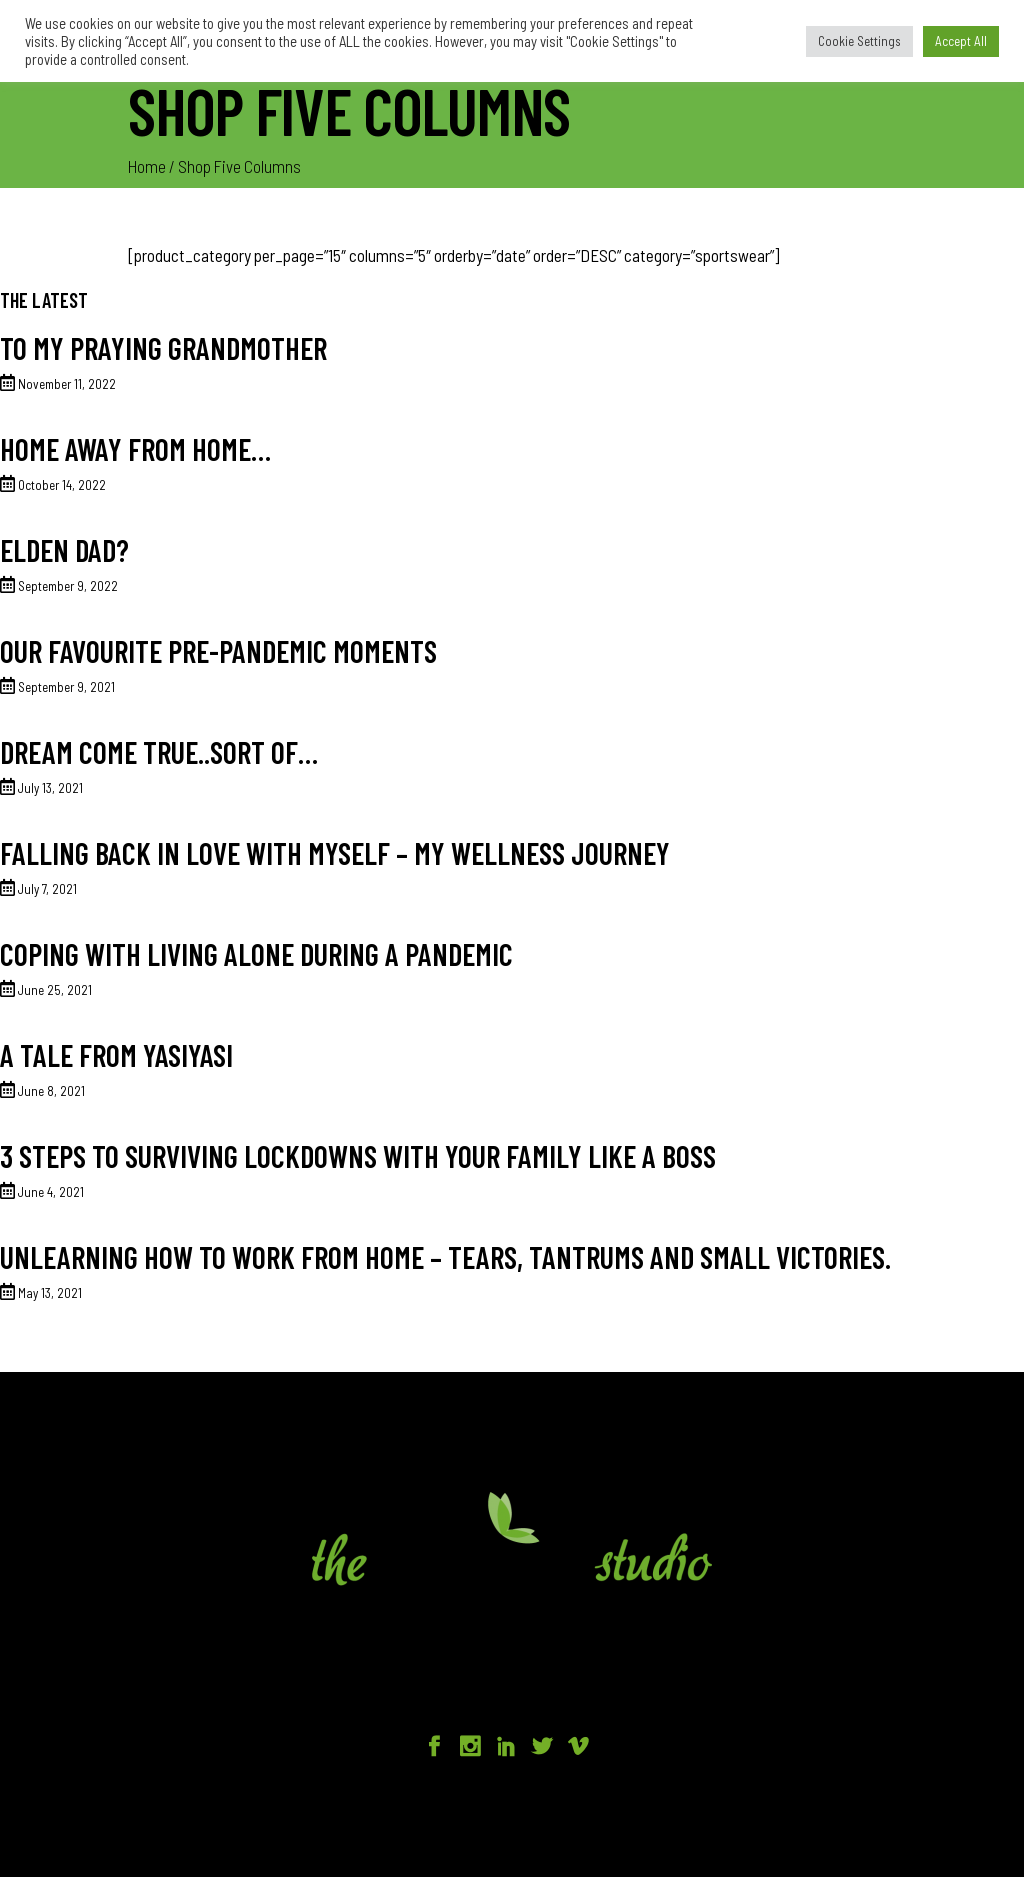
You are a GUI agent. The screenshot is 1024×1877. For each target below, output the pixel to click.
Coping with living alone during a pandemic (256, 954)
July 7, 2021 (47, 889)
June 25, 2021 (55, 990)
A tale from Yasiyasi (116, 1055)
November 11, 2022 (67, 384)
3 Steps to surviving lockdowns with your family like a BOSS (358, 1156)
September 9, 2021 (66, 687)
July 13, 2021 (50, 788)
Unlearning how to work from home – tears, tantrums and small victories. (445, 1257)
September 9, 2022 (68, 586)
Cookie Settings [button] (859, 41)
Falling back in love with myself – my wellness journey (335, 853)
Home (147, 166)
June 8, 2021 (51, 1091)
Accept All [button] (961, 41)
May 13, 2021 (50, 1293)
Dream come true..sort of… (159, 752)
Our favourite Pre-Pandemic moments (218, 651)
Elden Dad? (64, 550)
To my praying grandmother (163, 348)
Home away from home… (135, 449)
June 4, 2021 (51, 1192)
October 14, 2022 (62, 485)
